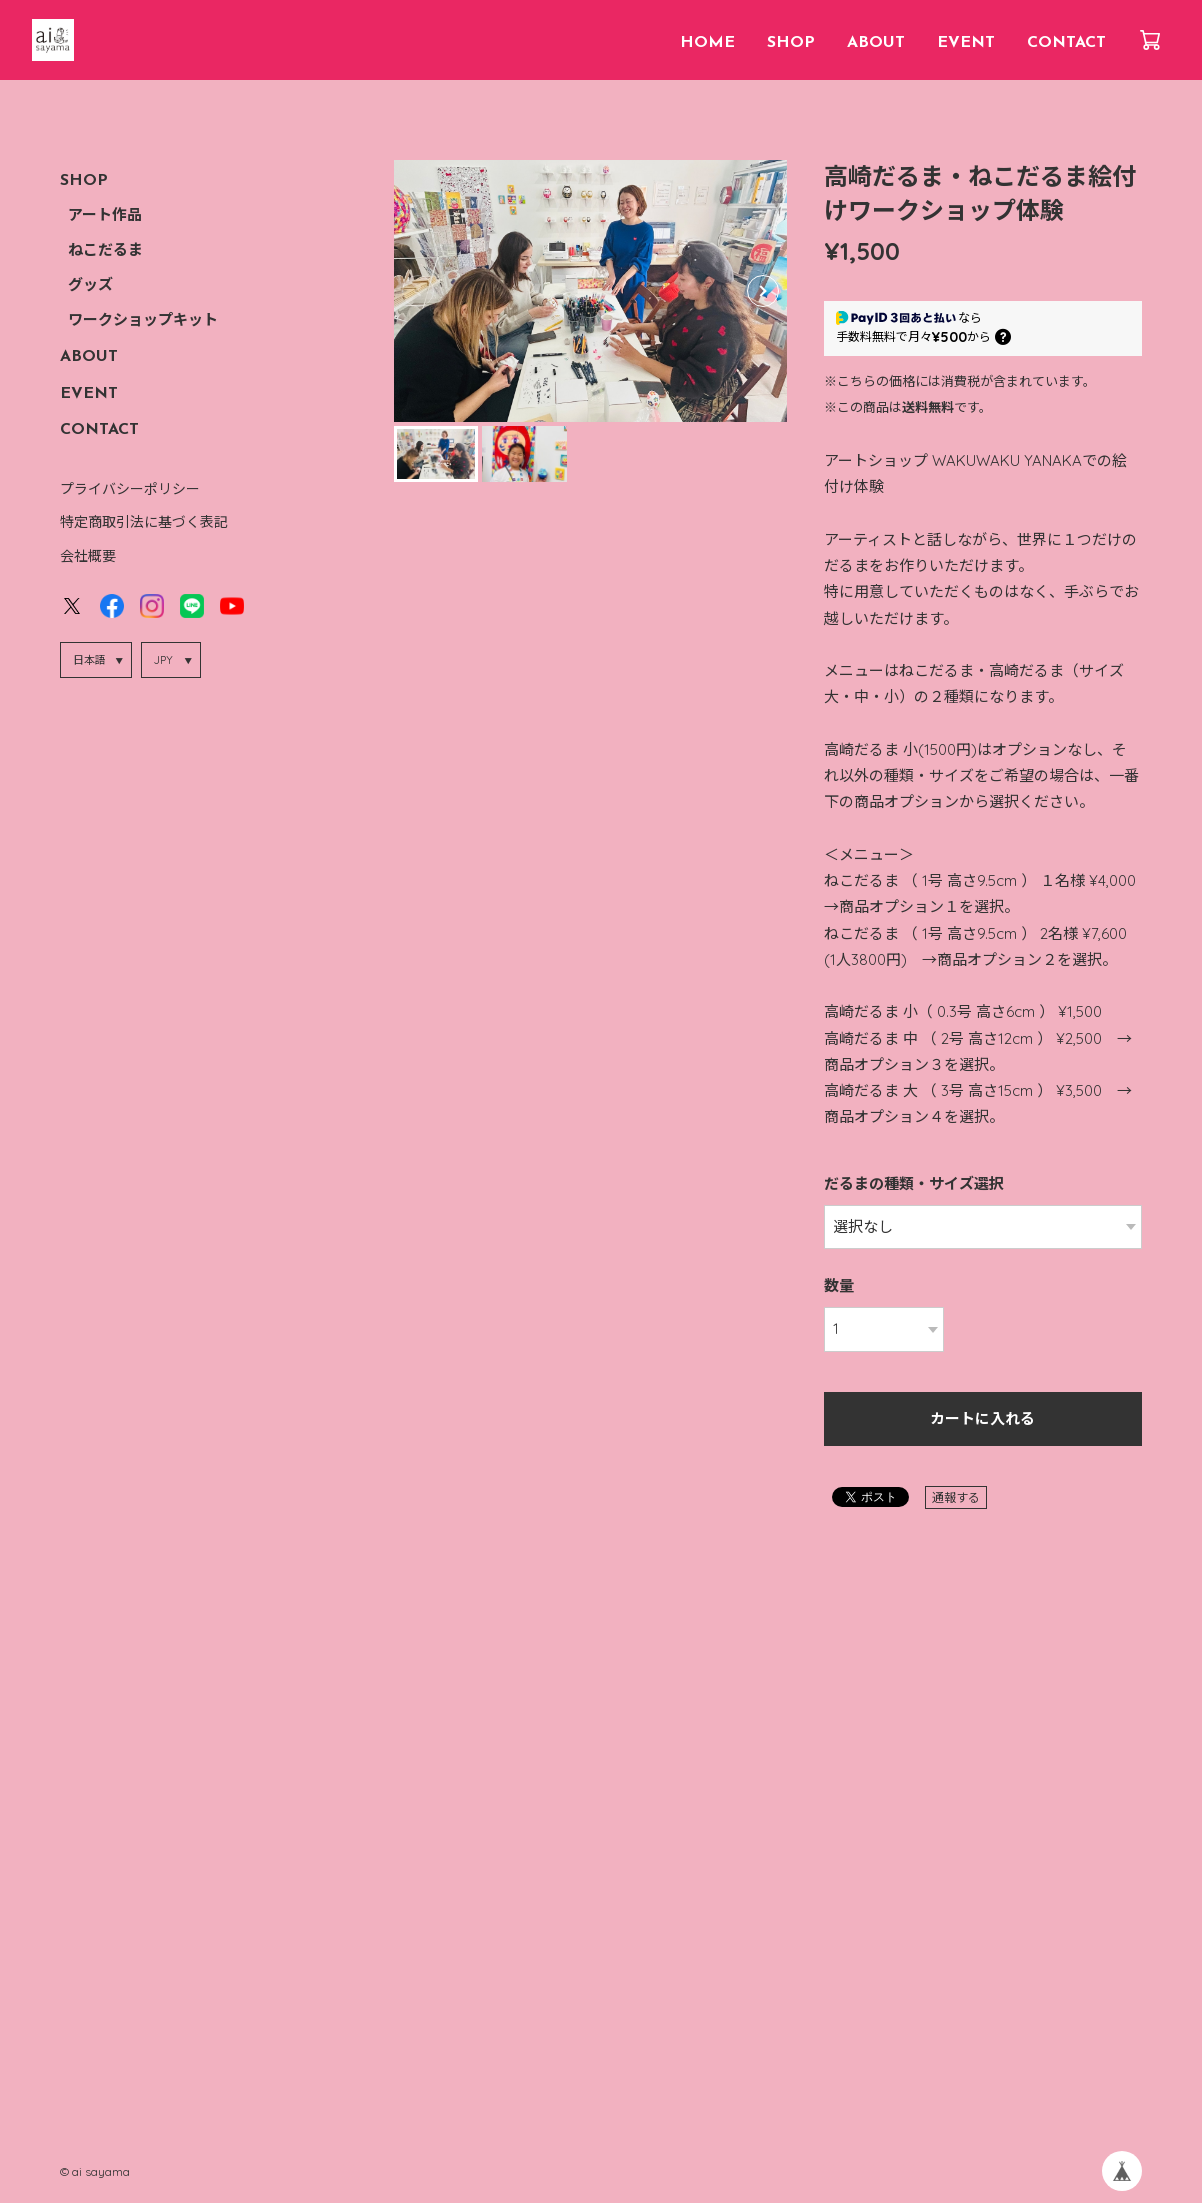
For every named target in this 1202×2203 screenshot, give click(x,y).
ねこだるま (105, 251)
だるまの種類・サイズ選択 (914, 1183)
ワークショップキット (143, 321)
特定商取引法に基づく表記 (144, 522)
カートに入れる (982, 1420)
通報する (956, 1497)
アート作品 (105, 216)
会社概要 (88, 556)
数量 (839, 1285)
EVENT (966, 43)
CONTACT (1066, 43)
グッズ (90, 286)
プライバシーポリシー (130, 489)
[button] (763, 291)
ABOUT (876, 43)
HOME (707, 43)
